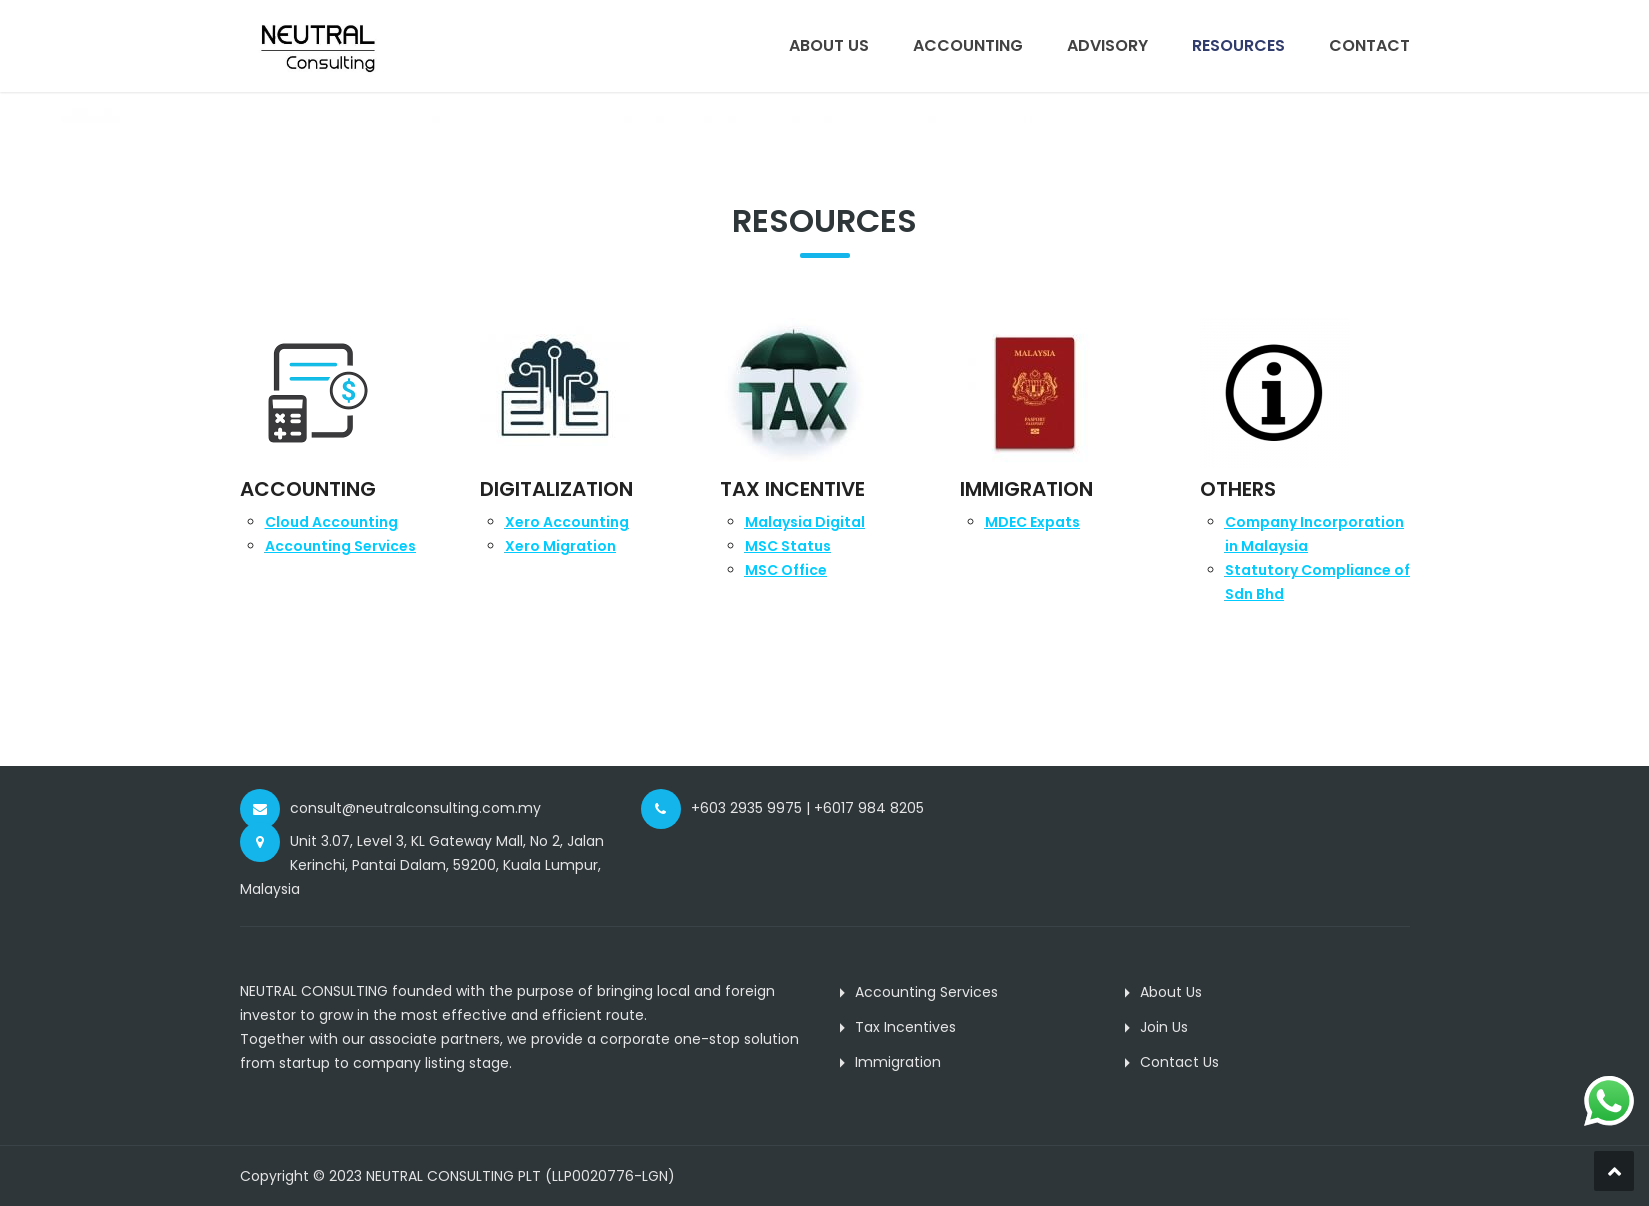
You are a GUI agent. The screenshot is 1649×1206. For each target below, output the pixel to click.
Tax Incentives (905, 1027)
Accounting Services (926, 992)
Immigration (898, 1062)
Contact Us (1179, 1062)
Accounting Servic (340, 546)
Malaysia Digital (805, 522)
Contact (1369, 45)
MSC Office (786, 570)
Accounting (968, 45)
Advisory (1107, 45)
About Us (829, 45)
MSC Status (788, 546)
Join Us (1164, 1027)
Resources (1238, 45)
